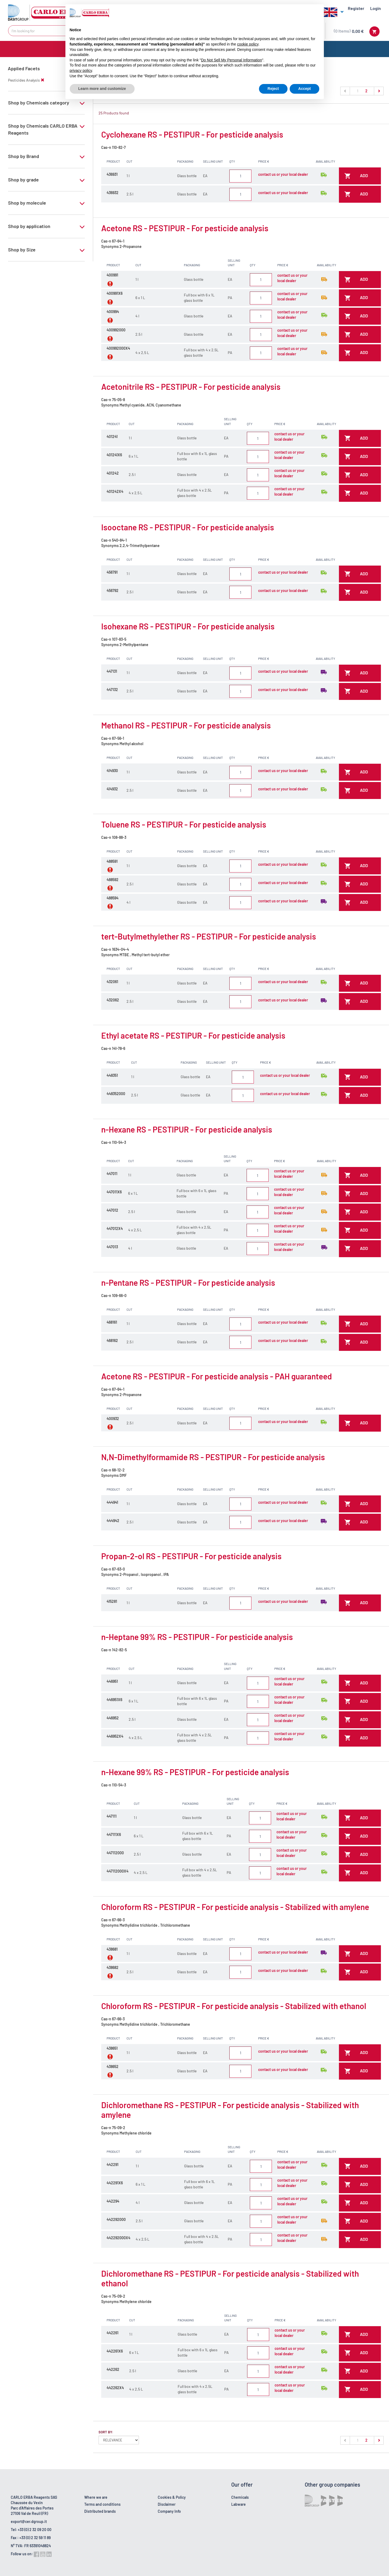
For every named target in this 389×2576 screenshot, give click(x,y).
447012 (112, 1210)
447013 (112, 1247)
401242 (113, 473)
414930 (112, 770)
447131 (112, 671)
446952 (113, 1718)
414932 (112, 789)
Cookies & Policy (172, 2497)
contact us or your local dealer (283, 174)
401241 (112, 436)
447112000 (115, 1852)
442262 (113, 2369)
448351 (112, 1075)
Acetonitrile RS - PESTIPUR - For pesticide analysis (191, 386)
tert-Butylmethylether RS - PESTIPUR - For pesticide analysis (208, 936)
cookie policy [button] (247, 44)
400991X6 (114, 293)
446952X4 (115, 1736)
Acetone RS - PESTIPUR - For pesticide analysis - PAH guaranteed (216, 1376)
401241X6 (114, 455)
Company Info (169, 2511)
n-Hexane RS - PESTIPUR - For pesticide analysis (186, 1129)
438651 (112, 2048)
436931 (112, 174)
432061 (112, 981)
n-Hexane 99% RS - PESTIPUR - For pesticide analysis (195, 1772)
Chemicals (240, 2497)
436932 (112, 192)
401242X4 (115, 491)
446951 (112, 1681)
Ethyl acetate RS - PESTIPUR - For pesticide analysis (193, 1035)
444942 (113, 1520)
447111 (112, 1816)
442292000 (116, 2219)
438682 (112, 1967)
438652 (112, 2066)
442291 (112, 2164)
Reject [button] (273, 88)
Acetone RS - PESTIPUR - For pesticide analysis (184, 228)
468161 (112, 1322)
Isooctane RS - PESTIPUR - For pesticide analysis (187, 527)
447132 (112, 689)
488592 (112, 879)
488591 (112, 861)
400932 (113, 1418)
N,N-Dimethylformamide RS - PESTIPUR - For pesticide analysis (213, 1457)
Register (356, 8)
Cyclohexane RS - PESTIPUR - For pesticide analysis (192, 134)
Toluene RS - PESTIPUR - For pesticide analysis (183, 824)
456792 (112, 590)
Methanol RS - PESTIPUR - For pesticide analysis (186, 725)
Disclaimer (167, 2504)
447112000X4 (117, 1871)
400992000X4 (118, 348)
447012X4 (115, 1228)
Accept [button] (304, 88)
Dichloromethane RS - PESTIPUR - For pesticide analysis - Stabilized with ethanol (230, 2278)
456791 (112, 572)
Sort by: (106, 2432)
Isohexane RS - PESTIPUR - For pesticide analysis (188, 626)
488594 (112, 898)
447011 (112, 1173)
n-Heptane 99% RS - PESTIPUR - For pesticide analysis (197, 1637)
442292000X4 (118, 2237)
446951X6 (114, 1699)
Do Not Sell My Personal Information (231, 60)
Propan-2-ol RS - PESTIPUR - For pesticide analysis (191, 1556)
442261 (112, 2332)
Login (375, 8)
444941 (112, 1502)
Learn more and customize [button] (102, 88)
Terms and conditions (102, 2504)
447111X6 (114, 1834)
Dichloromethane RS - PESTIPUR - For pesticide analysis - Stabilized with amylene (230, 2109)
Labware (238, 2504)
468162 (112, 1340)
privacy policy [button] (81, 70)
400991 (112, 275)
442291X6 (115, 2183)
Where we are (95, 2497)
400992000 (116, 330)
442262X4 (115, 2387)
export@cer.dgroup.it (29, 2521)
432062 (113, 1000)
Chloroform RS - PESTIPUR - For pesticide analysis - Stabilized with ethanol (233, 2006)
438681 (112, 1949)
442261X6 (115, 2351)
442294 (113, 2201)
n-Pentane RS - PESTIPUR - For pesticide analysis (188, 1282)
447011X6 (114, 1192)
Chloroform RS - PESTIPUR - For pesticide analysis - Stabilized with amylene (235, 1907)
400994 (113, 311)
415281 (112, 1601)
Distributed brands (100, 2511)
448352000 (116, 1093)
